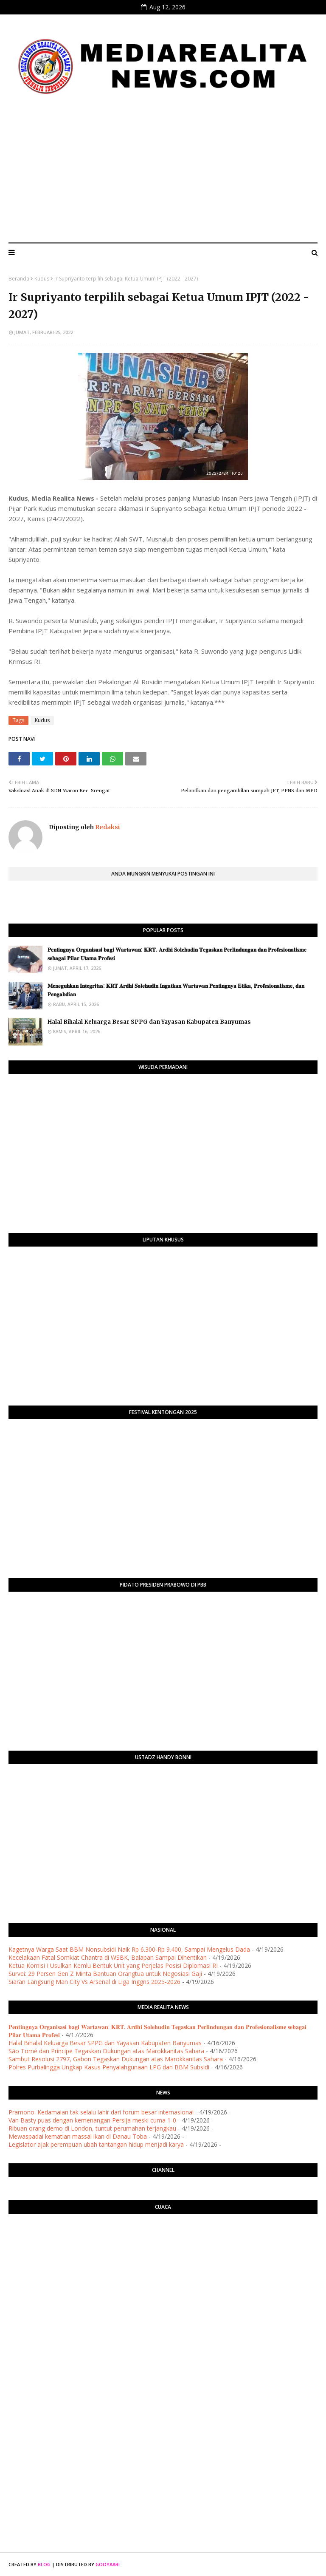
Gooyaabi (108, 2564)
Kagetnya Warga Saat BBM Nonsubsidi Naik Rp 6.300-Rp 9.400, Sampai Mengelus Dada (129, 1949)
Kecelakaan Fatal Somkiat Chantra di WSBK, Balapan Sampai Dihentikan (107, 1957)
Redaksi (107, 827)
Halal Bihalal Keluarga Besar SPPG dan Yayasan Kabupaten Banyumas (149, 1022)
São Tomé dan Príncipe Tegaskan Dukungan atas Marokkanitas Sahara (106, 2051)
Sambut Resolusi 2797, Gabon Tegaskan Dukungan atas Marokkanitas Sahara (115, 2059)
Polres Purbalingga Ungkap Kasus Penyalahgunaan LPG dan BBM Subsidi (108, 2067)
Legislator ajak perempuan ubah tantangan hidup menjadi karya (96, 2144)
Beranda (18, 278)
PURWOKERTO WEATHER (163, 2254)
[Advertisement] (163, 171)
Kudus (41, 278)
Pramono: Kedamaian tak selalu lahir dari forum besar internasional (101, 2112)
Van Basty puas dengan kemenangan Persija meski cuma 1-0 (92, 2120)
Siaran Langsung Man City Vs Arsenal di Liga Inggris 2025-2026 (94, 1982)
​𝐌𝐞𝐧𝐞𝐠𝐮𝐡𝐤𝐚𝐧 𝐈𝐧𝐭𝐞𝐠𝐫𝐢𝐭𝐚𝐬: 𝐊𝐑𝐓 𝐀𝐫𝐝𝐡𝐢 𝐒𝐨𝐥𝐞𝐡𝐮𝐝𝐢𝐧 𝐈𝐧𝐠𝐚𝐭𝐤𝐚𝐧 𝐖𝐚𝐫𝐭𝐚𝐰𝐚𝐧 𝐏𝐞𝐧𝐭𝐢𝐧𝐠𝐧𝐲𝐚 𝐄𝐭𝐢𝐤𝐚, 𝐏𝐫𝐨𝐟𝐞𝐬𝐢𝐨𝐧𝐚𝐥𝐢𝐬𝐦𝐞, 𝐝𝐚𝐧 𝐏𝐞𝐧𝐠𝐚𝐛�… (176, 990)
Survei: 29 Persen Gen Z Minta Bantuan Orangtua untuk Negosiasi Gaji (105, 1974)
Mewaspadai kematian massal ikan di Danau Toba (77, 2136)
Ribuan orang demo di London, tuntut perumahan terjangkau (92, 2128)
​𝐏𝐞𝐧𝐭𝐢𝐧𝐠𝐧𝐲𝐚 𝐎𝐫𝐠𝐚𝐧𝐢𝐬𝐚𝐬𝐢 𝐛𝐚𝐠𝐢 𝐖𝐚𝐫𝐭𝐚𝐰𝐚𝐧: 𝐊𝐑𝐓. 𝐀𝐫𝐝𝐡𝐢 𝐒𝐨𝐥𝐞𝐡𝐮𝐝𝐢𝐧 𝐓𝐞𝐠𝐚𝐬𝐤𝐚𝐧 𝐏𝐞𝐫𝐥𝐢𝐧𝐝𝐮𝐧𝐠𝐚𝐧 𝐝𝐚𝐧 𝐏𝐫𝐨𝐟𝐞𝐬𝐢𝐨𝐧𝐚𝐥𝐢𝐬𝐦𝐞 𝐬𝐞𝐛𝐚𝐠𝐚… (177, 954)
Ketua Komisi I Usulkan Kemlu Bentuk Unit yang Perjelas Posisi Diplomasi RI (113, 1965)
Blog (44, 2564)
